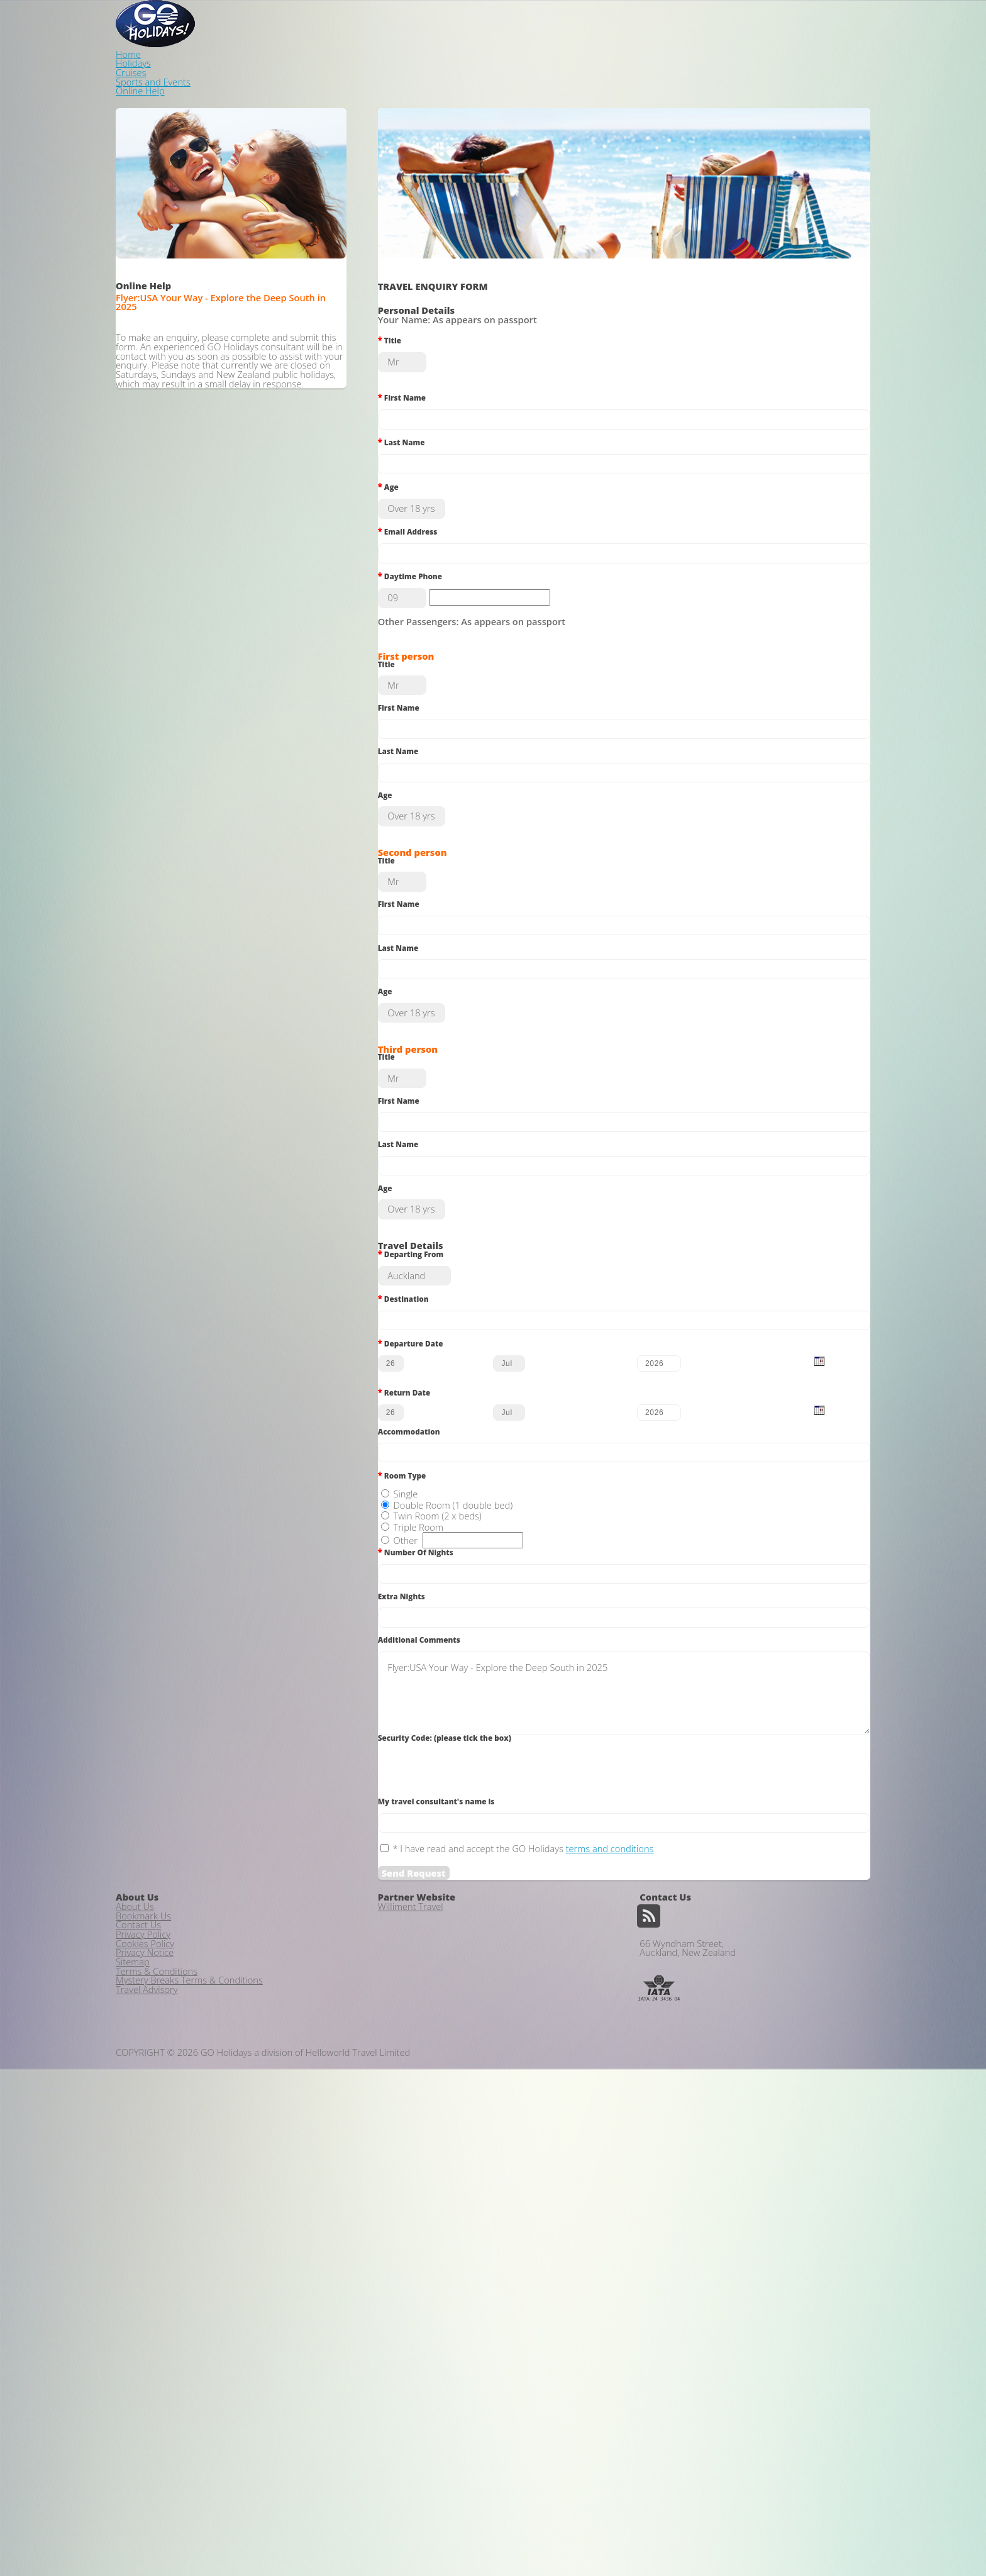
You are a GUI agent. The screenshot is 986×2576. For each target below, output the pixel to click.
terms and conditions (628, 2152)
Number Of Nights (434, 1817)
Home (546, 22)
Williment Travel (410, 2297)
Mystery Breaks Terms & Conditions (189, 2427)
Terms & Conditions (156, 2410)
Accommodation (427, 1660)
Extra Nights (419, 1869)
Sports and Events (745, 22)
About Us (135, 2297)
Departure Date (429, 1547)
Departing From (429, 1442)
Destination (421, 1495)
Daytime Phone (428, 580)
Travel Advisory (147, 2442)
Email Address (426, 527)
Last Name (419, 422)
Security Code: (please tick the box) (462, 2028)
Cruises (664, 22)
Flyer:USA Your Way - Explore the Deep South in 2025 (624, 1979)
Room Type (420, 1712)
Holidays (603, 22)
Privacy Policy (143, 2346)
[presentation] (491, 2068)
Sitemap (133, 2394)
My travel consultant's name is (454, 2101)
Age (406, 475)
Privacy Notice (145, 2378)
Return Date (422, 1611)
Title (407, 318)
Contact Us (138, 2330)
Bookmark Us (143, 2313)
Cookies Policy (145, 2362)
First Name (420, 370)
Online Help (836, 22)
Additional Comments (437, 1921)
